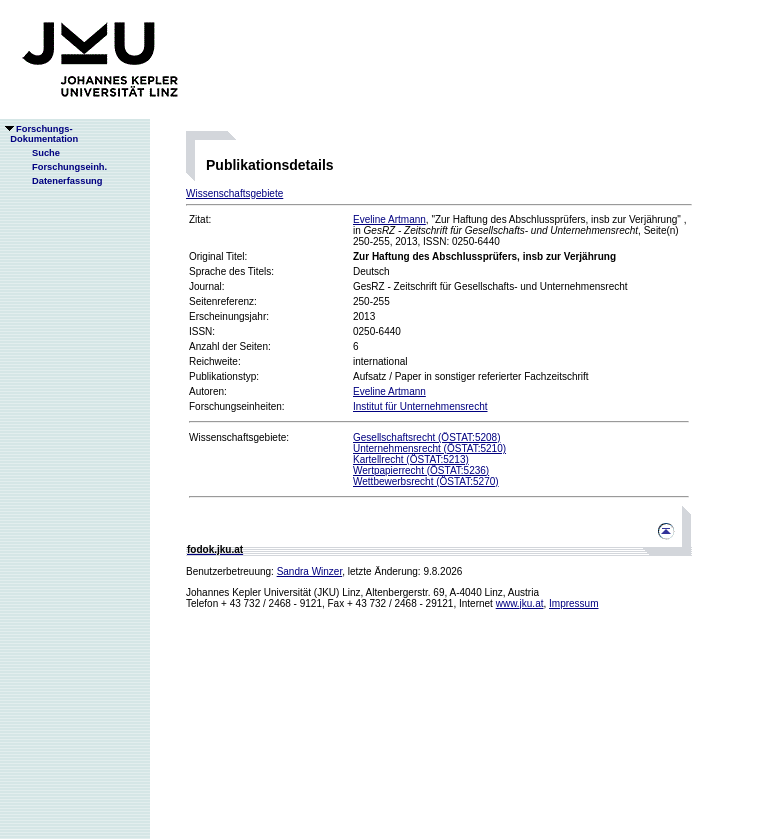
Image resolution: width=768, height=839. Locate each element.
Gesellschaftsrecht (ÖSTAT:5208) (426, 437)
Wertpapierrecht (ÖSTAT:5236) (421, 470)
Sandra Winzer (310, 571)
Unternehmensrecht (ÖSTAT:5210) (429, 448)
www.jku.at (520, 603)
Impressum (573, 603)
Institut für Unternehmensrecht (420, 406)
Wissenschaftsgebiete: (239, 437)
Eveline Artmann (389, 219)
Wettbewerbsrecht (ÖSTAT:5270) (426, 481)
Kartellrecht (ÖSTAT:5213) (411, 459)
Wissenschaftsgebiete (234, 193)
